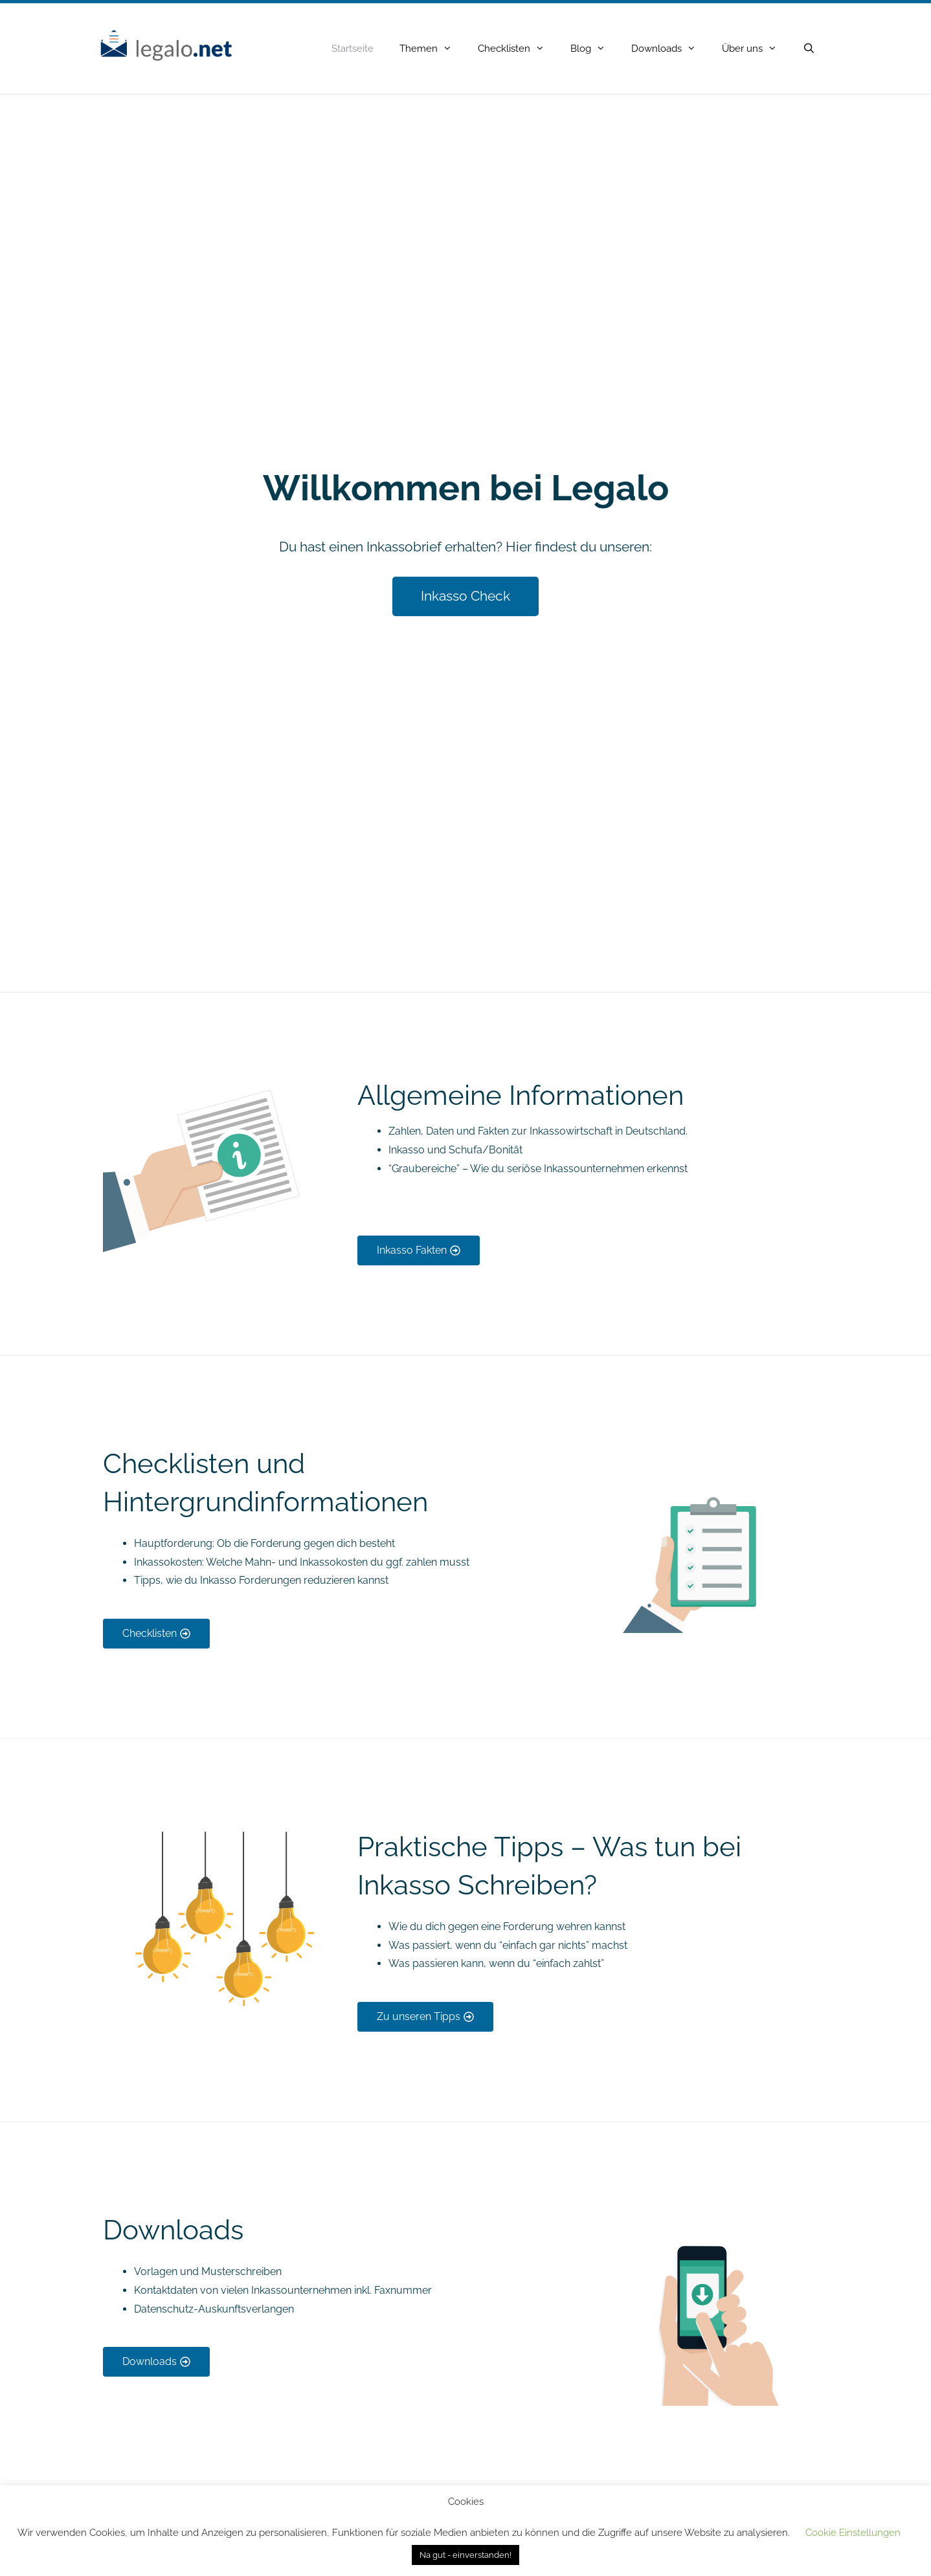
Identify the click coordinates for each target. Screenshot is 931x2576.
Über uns (756, 48)
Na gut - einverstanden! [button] (465, 2555)
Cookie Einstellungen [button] (853, 2532)
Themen (432, 48)
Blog (594, 48)
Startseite (352, 48)
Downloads (670, 48)
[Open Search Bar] (809, 48)
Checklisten (517, 48)
